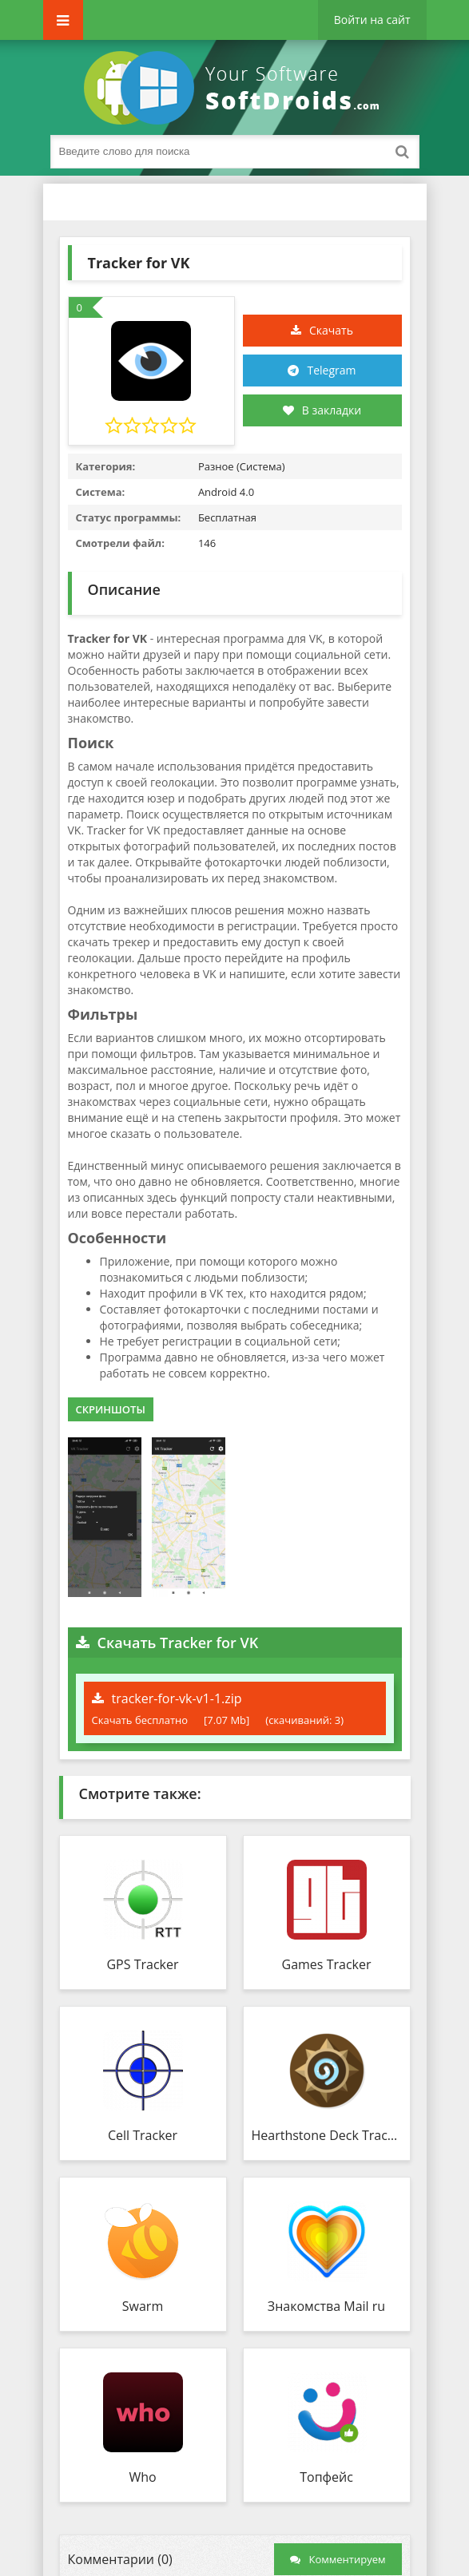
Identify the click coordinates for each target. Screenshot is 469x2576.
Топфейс (326, 2477)
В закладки (322, 410)
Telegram (331, 370)
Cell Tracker (142, 2135)
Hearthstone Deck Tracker (327, 2135)
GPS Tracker (142, 1964)
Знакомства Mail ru (326, 2306)
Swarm (142, 2306)
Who (142, 2477)
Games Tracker (327, 1964)
